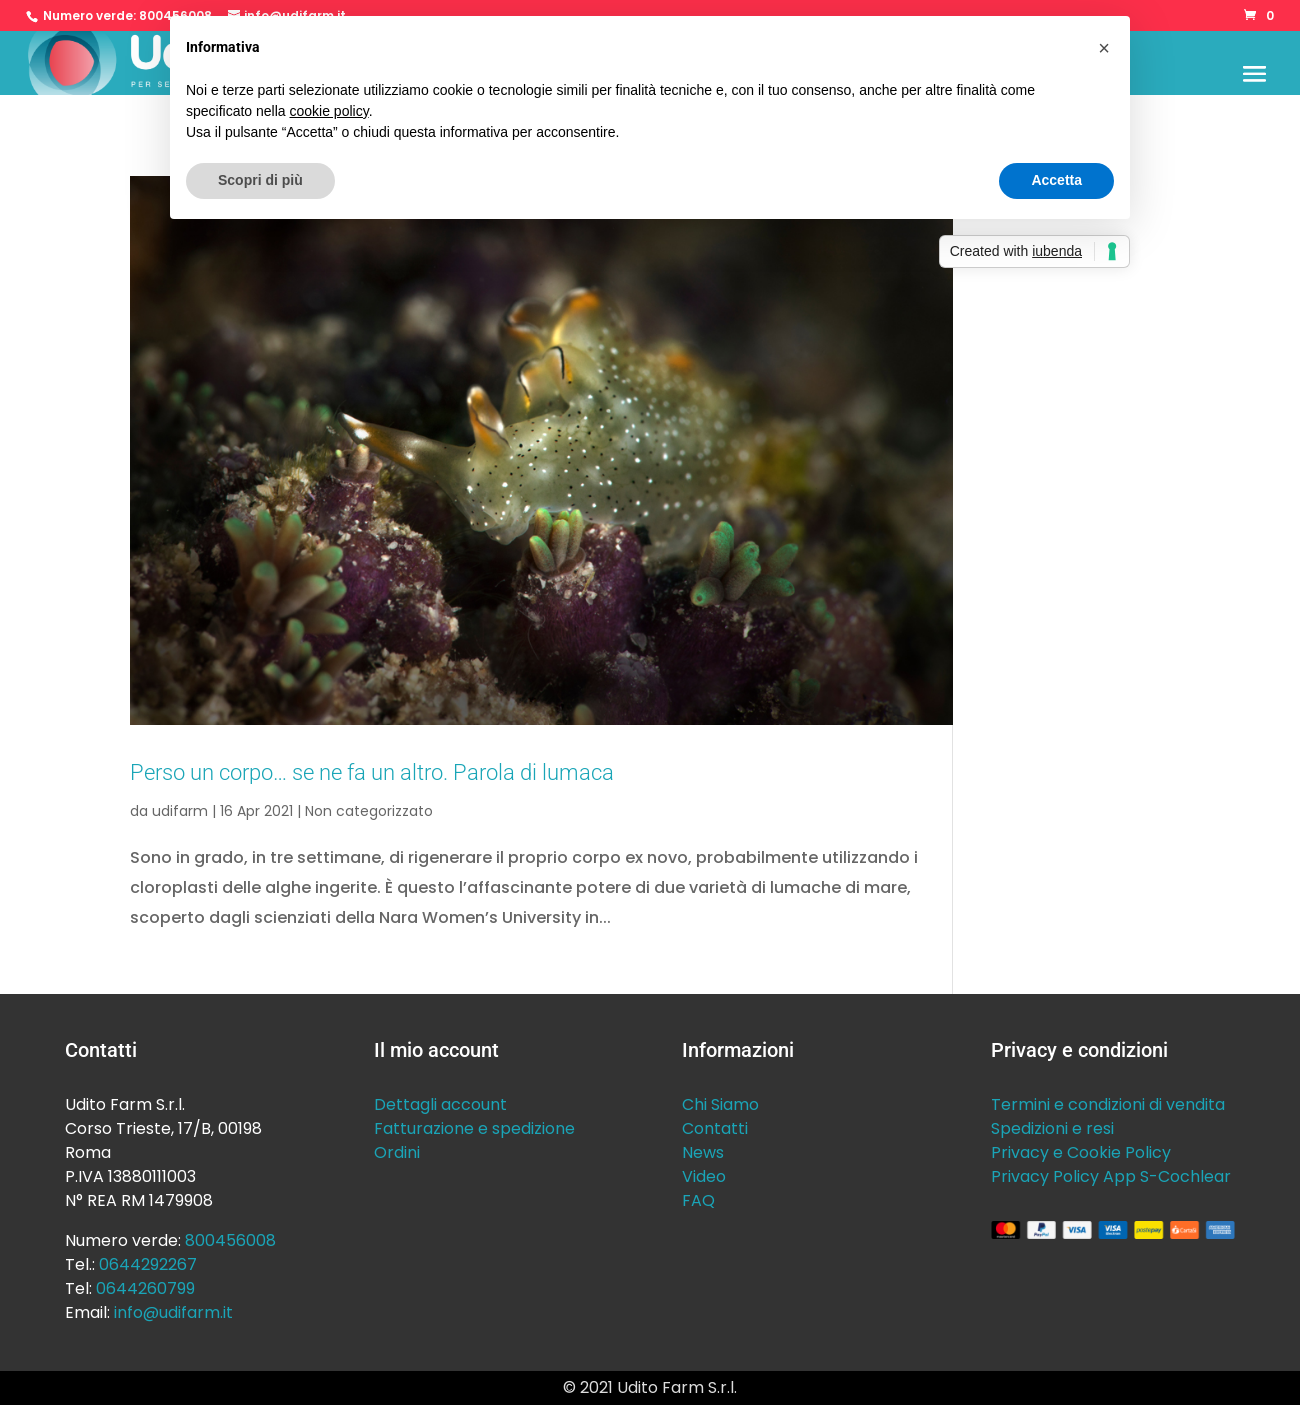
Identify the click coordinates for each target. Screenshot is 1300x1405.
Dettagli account (440, 1104)
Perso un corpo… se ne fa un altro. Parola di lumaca (372, 772)
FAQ (698, 1200)
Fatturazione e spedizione (474, 1128)
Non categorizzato (369, 811)
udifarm (180, 811)
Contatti (715, 1128)
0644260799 (145, 1288)
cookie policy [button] (329, 111)
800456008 (230, 1240)
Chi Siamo (720, 1104)
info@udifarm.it (173, 1312)
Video (704, 1176)
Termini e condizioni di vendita (1108, 1104)
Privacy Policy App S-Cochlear (1111, 1176)
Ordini (397, 1152)
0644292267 (148, 1264)
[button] (1104, 48)
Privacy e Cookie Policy (1081, 1152)
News (703, 1152)
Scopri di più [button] (260, 180)
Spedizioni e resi (1052, 1128)
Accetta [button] (1056, 180)
